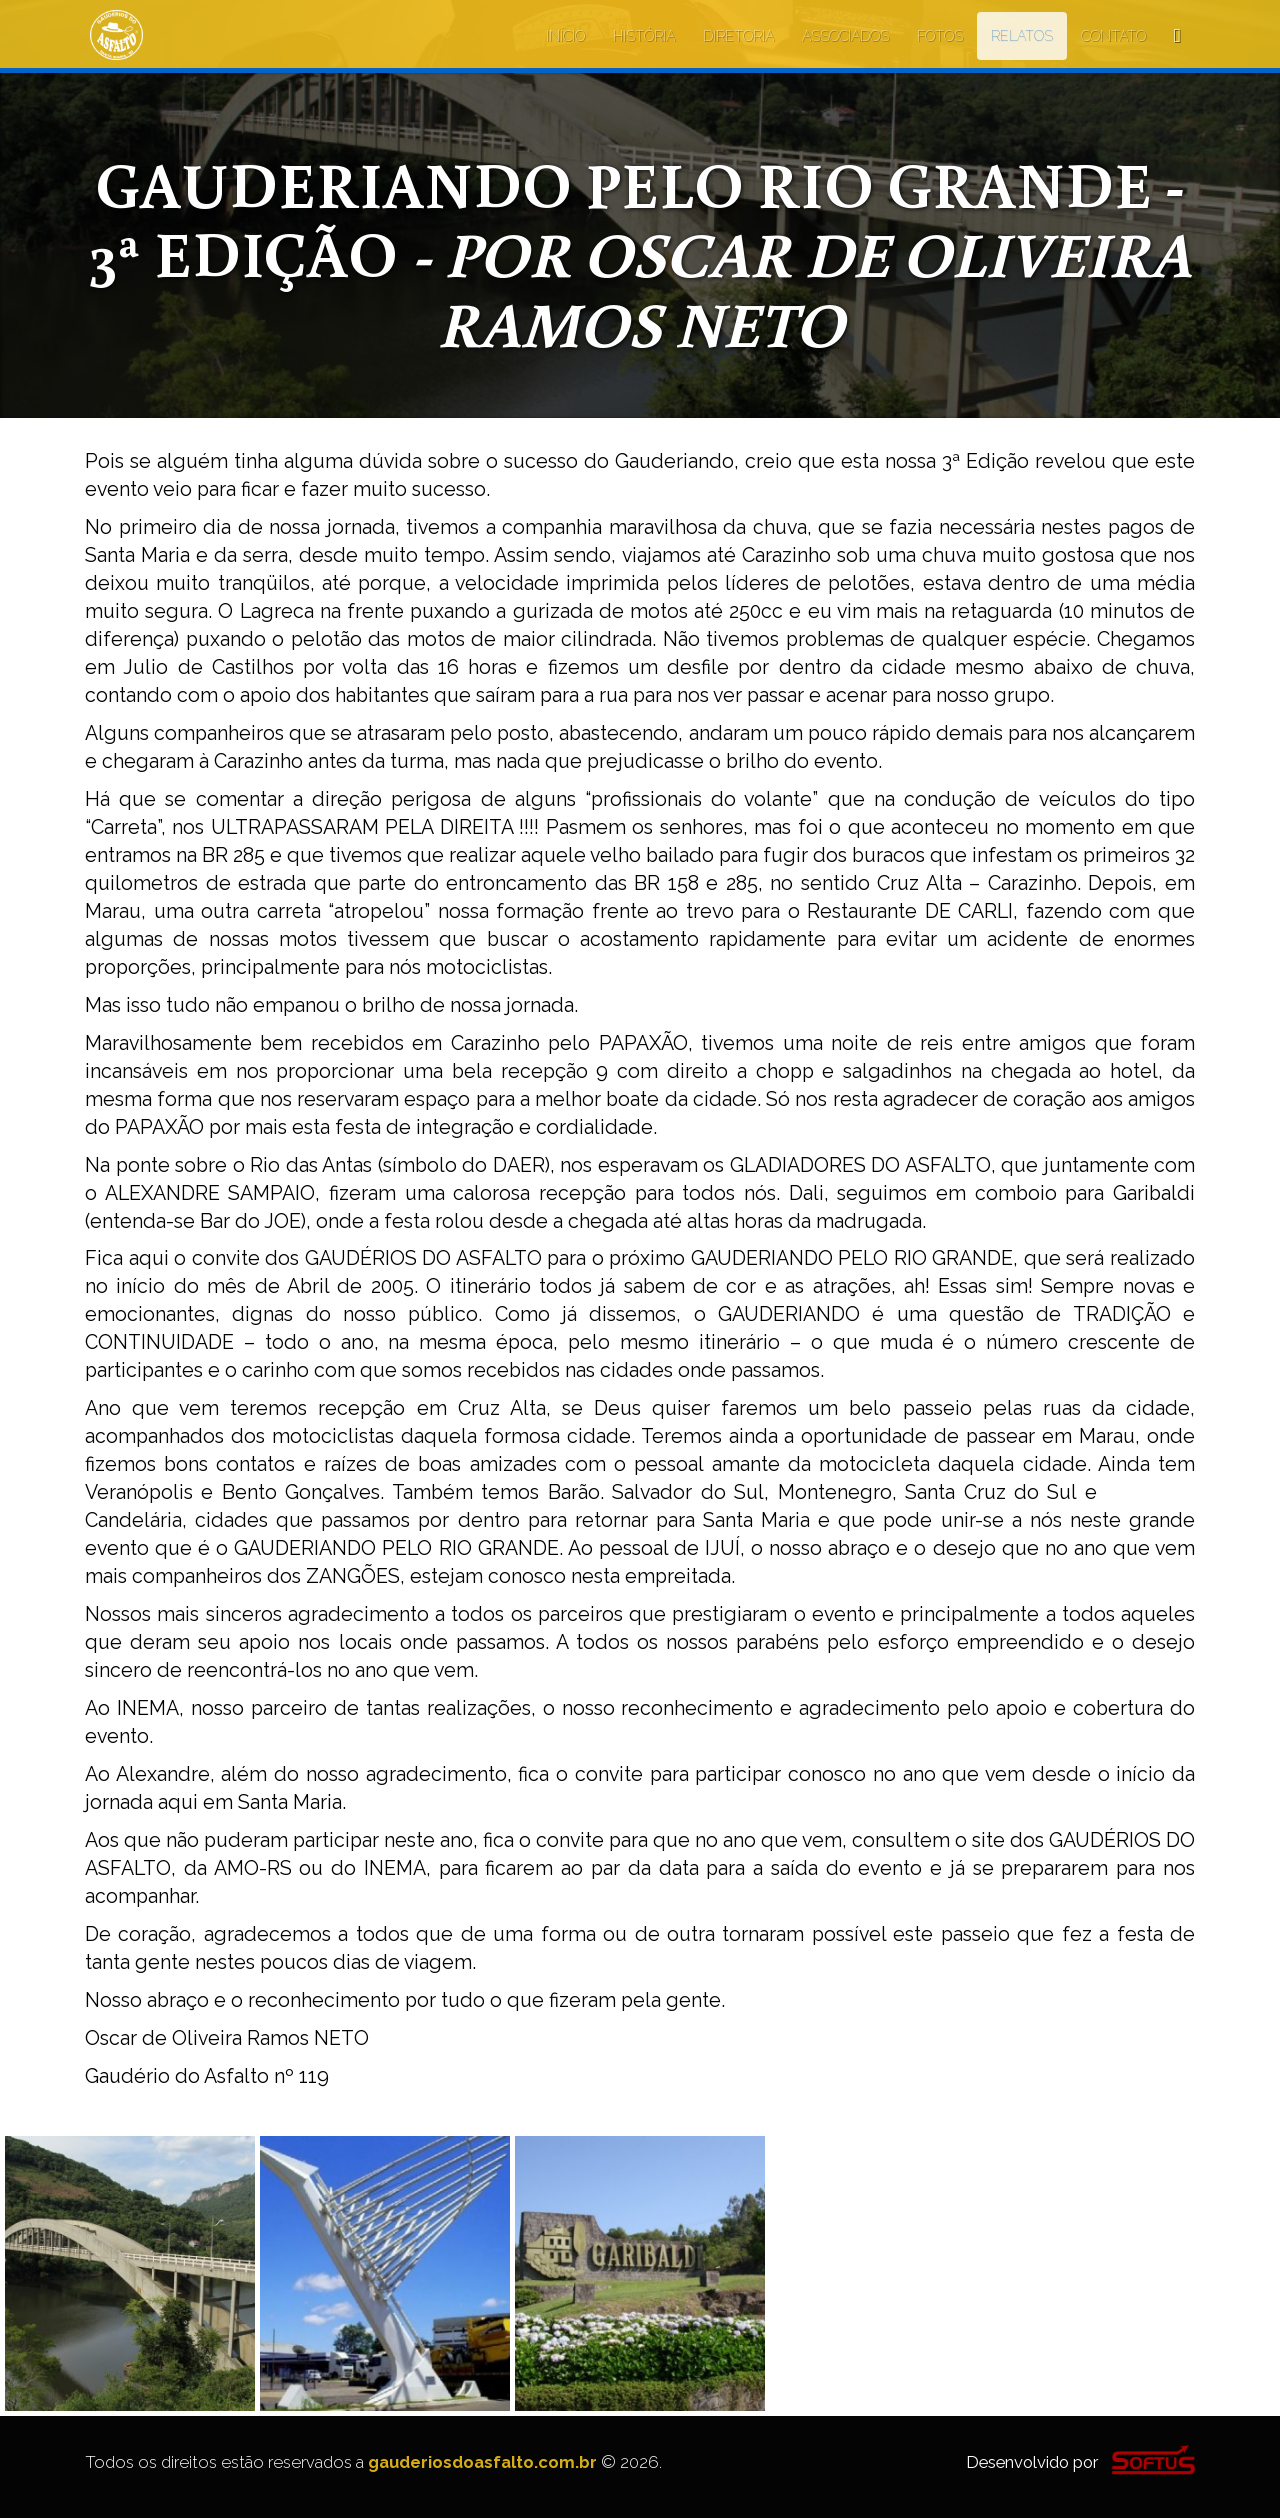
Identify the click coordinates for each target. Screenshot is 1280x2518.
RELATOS (1022, 36)
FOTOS (940, 36)
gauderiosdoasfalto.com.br (482, 2462)
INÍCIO (565, 36)
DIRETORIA (738, 36)
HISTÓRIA (644, 36)
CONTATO (1113, 36)
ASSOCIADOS (845, 36)
